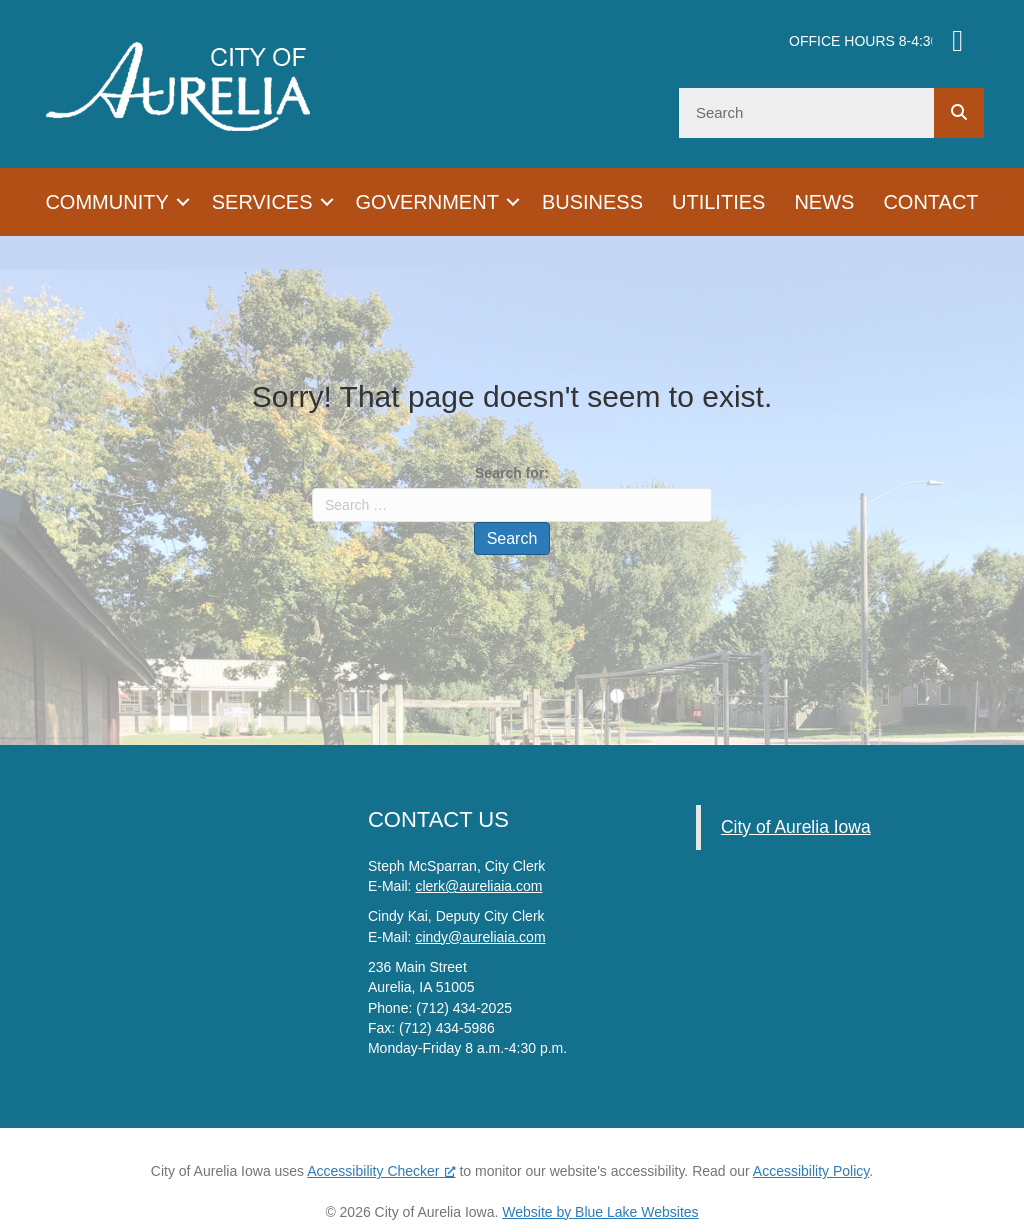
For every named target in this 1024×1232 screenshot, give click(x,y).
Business (592, 202)
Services (262, 202)
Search (512, 538)
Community (106, 202)
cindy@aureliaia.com (480, 937)
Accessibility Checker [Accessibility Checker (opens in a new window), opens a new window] (381, 1171)
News (824, 202)
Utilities (718, 202)
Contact (930, 202)
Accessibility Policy (811, 1171)
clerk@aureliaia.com (478, 886)
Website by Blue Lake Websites (600, 1212)
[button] (183, 202)
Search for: (512, 473)
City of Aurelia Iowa (796, 827)
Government (427, 202)
